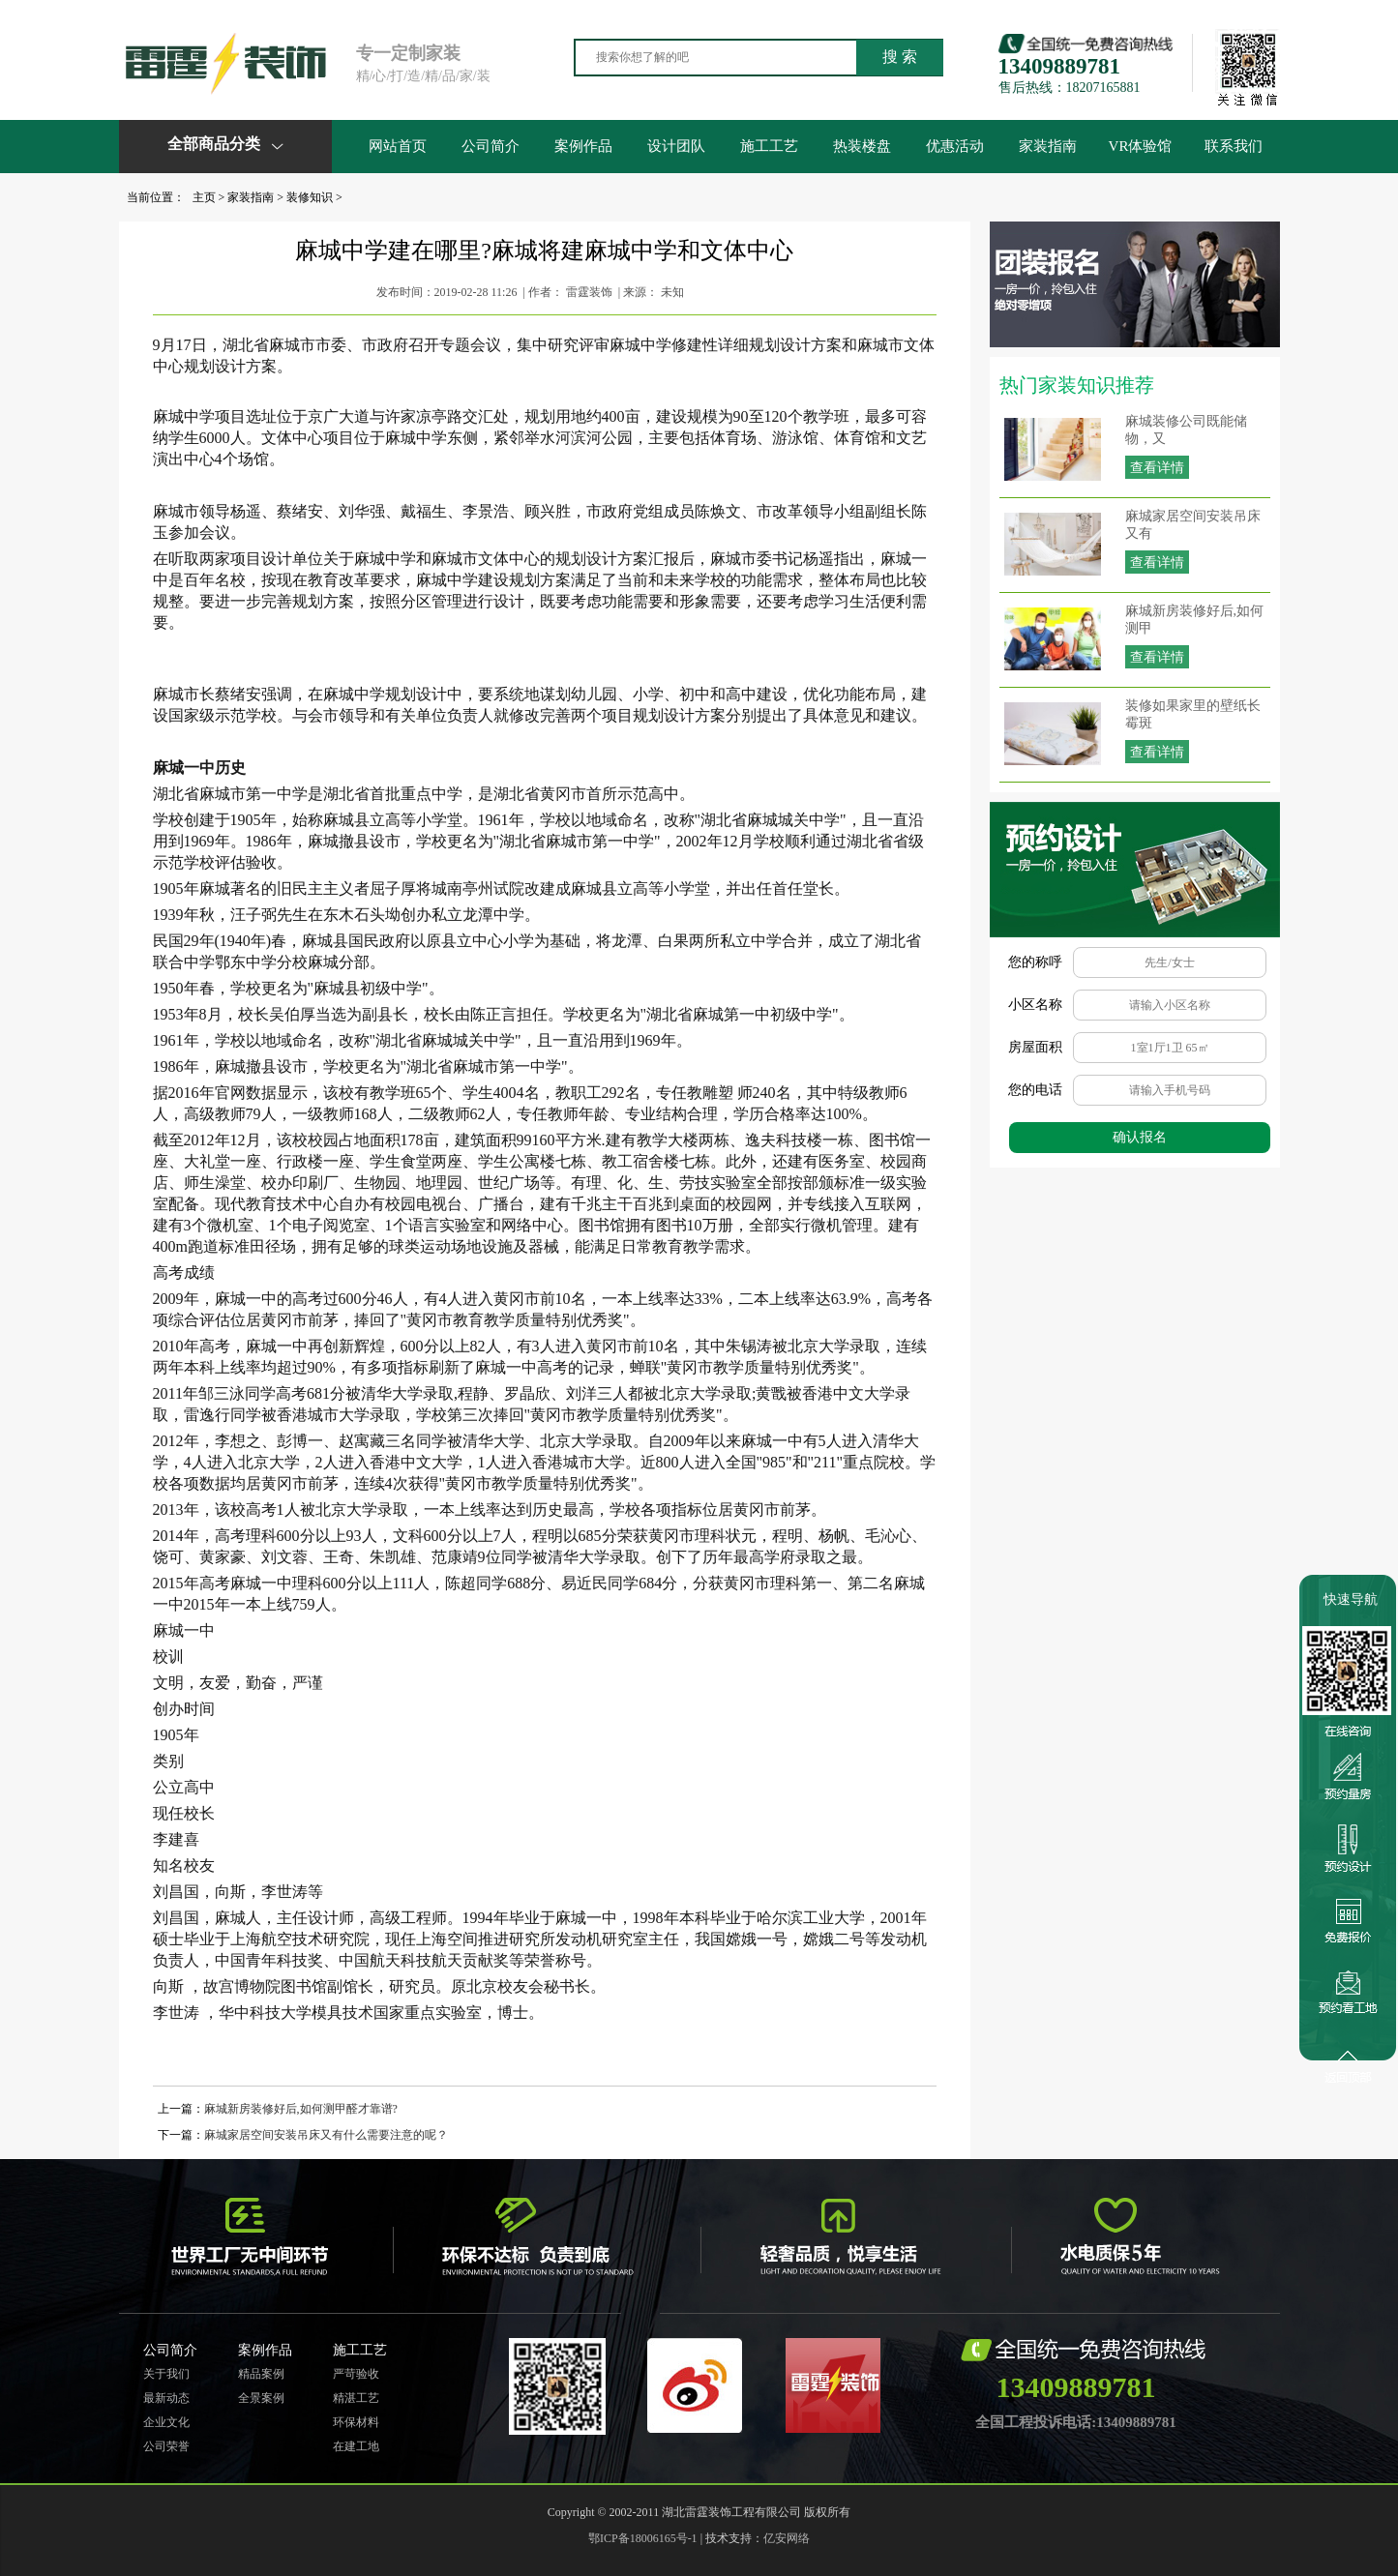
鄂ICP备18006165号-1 (643, 2538)
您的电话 (1035, 1089)
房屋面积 (1035, 1047)
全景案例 (261, 2398)
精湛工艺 (356, 2398)
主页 (204, 197)
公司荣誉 (166, 2446)
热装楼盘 (862, 146)
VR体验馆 (1141, 146)
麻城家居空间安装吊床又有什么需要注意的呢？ (326, 2135)
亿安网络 (786, 2538)
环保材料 (356, 2422)
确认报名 (1140, 1137)
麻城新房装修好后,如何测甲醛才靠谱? (301, 2109)
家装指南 (1048, 146)
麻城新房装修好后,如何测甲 (1194, 620)
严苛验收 (356, 2374)
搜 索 (899, 56)
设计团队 (676, 146)
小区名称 (1035, 1004)
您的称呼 (1035, 962)
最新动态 (166, 2398)
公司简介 (490, 146)
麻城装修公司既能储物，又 (1186, 430)
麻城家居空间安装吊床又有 (1193, 525)
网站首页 (398, 146)
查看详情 (1157, 467)
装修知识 (309, 197)
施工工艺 (769, 146)
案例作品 (583, 146)
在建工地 (356, 2446)
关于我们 (166, 2374)
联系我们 (1234, 146)
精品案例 (261, 2374)
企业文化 (166, 2422)
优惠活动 (955, 146)
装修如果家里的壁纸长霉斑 (1193, 714)
